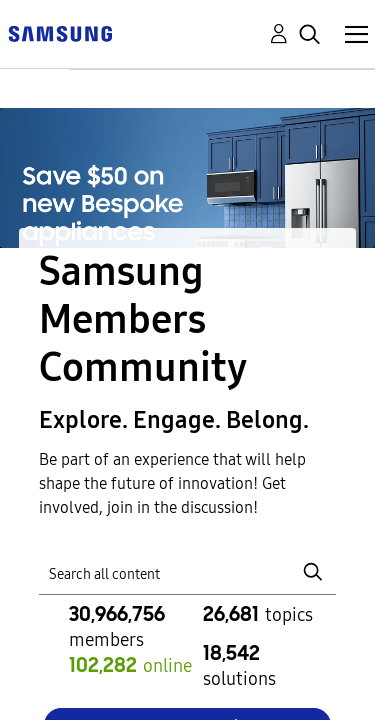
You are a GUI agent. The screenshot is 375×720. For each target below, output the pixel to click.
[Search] (188, 571)
